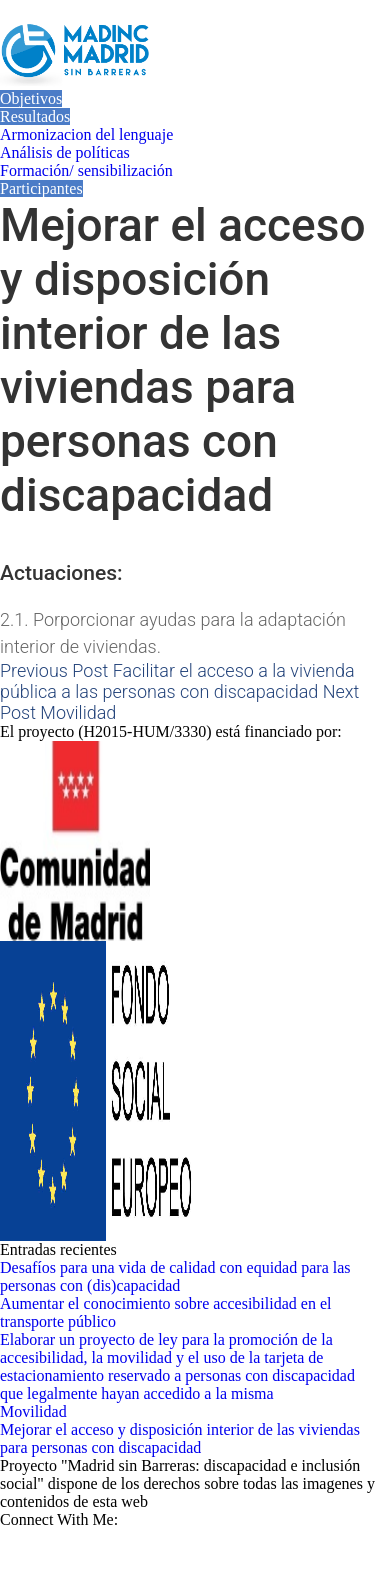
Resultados (35, 116)
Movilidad (33, 1411)
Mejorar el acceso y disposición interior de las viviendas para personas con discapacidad (180, 1438)
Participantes (41, 188)
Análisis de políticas (65, 152)
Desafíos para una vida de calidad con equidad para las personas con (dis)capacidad (175, 1276)
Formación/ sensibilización (86, 170)
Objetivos (31, 98)
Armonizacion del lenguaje (86, 134)
